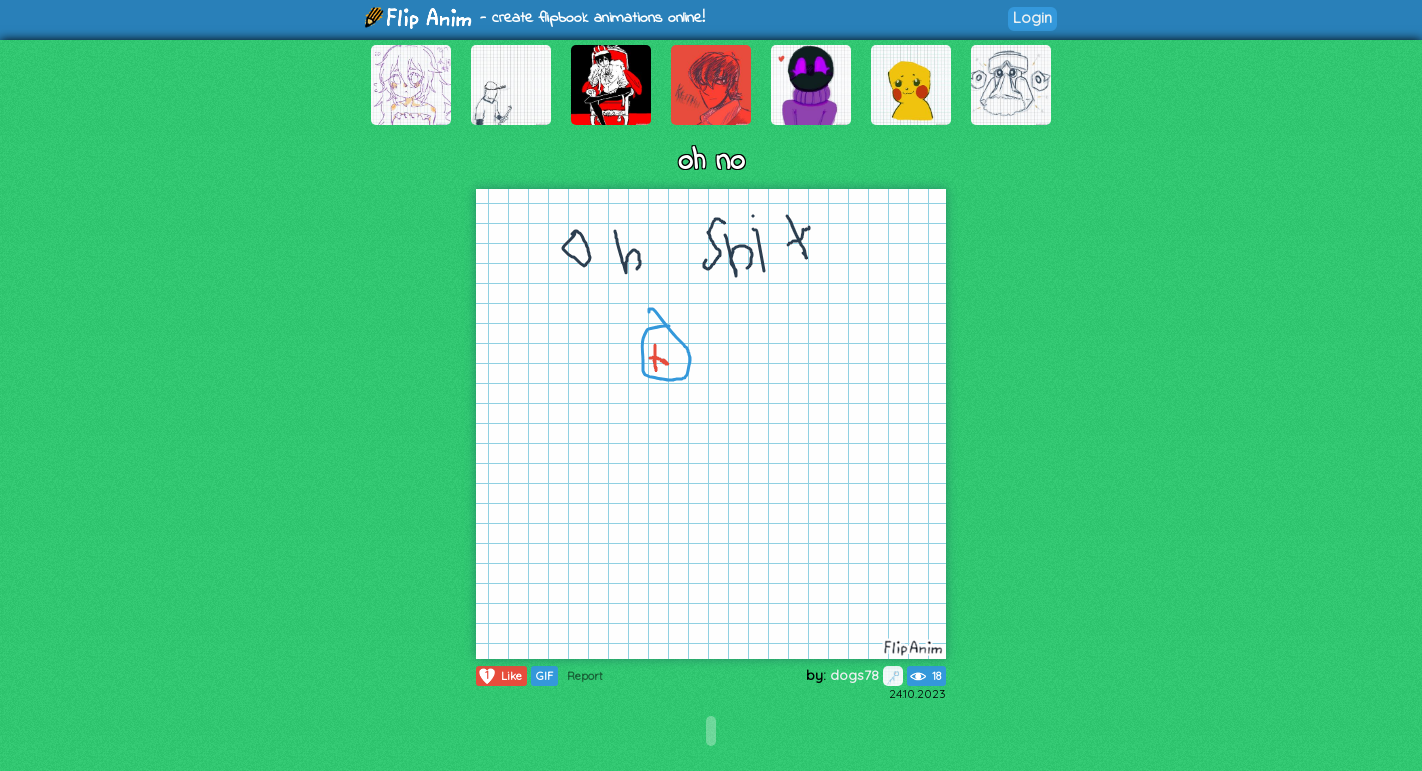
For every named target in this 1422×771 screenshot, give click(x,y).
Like (499, 676)
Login (1032, 17)
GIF (544, 676)
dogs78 (866, 675)
